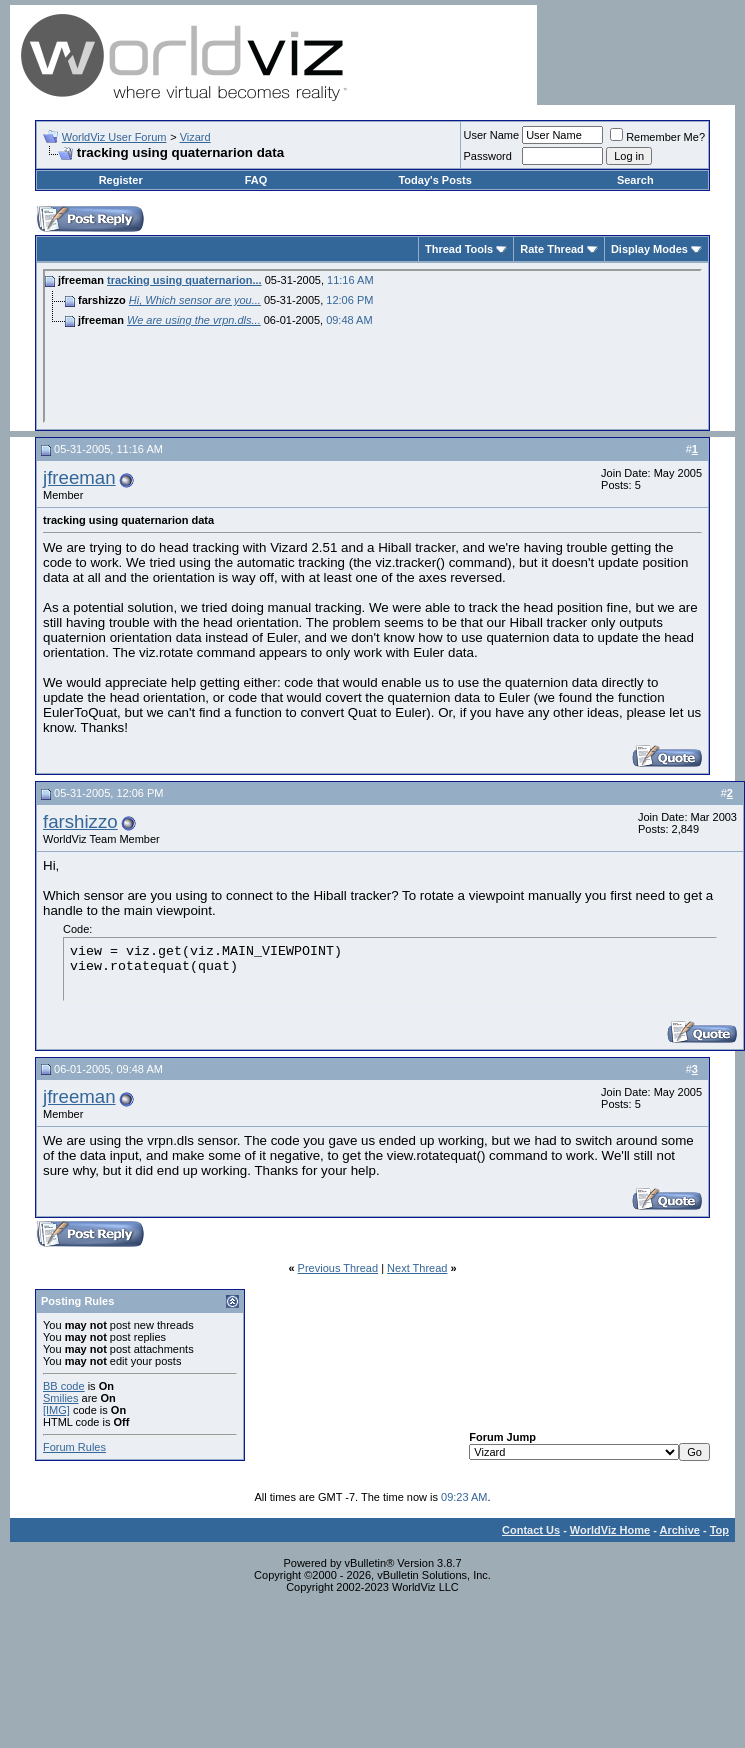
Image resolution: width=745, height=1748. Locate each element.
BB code (64, 1386)
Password (488, 156)
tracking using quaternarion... (184, 280)
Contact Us (531, 1530)
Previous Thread (338, 1268)
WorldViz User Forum (114, 137)
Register (121, 180)
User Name (492, 135)
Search (635, 180)
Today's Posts (434, 180)
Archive (680, 1530)
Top (719, 1530)
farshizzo (80, 821)
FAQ (256, 180)
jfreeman (79, 477)
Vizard (195, 137)
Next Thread (417, 1268)
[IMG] (56, 1410)
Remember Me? (657, 137)
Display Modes (649, 249)
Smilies (60, 1398)
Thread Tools (459, 249)
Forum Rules (74, 1447)
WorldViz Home (610, 1530)
